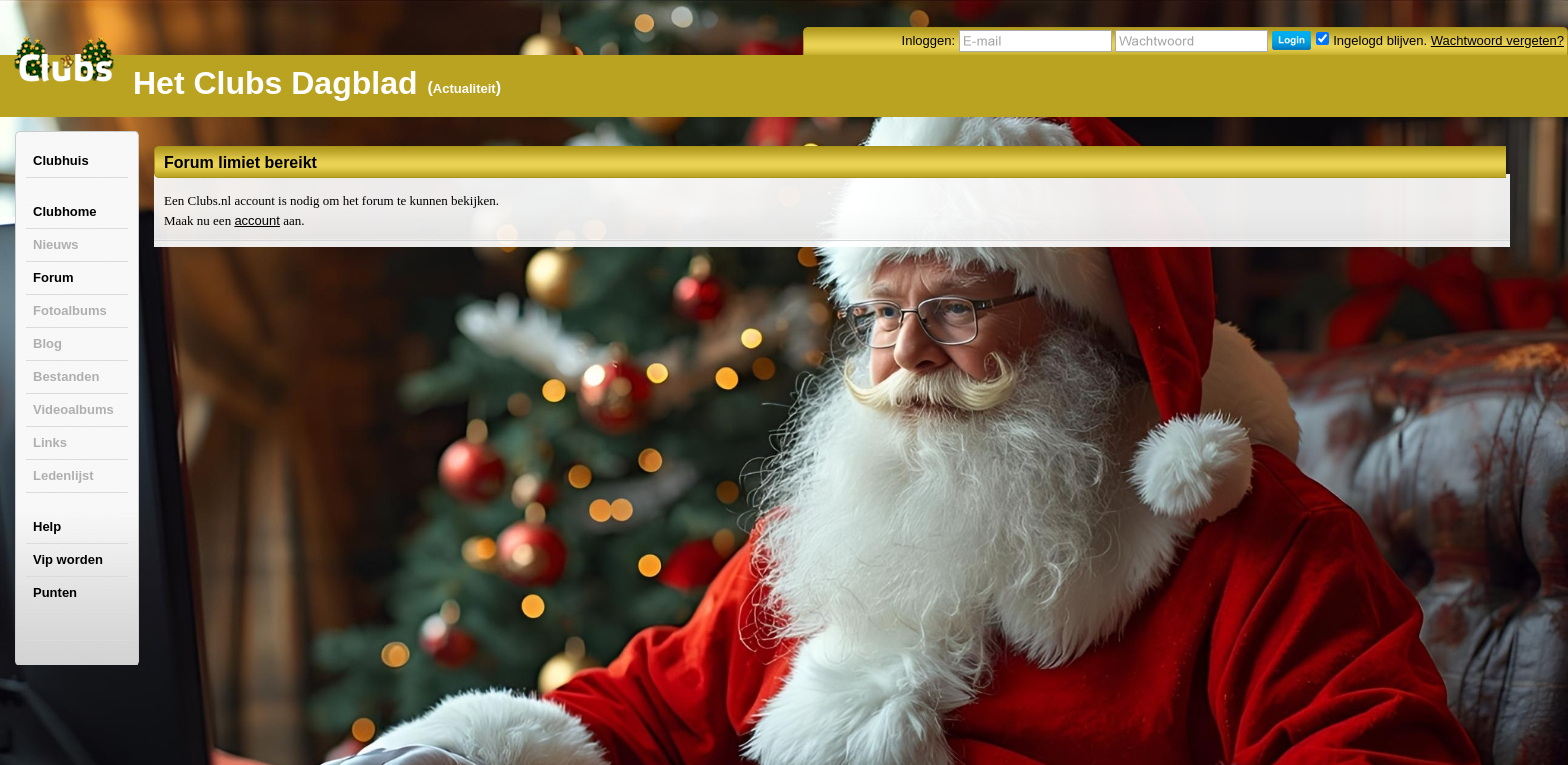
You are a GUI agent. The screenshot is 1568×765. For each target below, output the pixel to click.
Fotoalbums (70, 310)
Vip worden (68, 559)
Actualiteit (464, 88)
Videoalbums (73, 409)
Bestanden (66, 376)
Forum (53, 277)
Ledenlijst (63, 475)
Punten (55, 592)
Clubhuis (61, 160)
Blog (47, 343)
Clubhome (65, 211)
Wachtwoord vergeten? (1497, 40)
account (257, 220)
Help (47, 526)
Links (50, 442)
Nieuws (56, 244)
